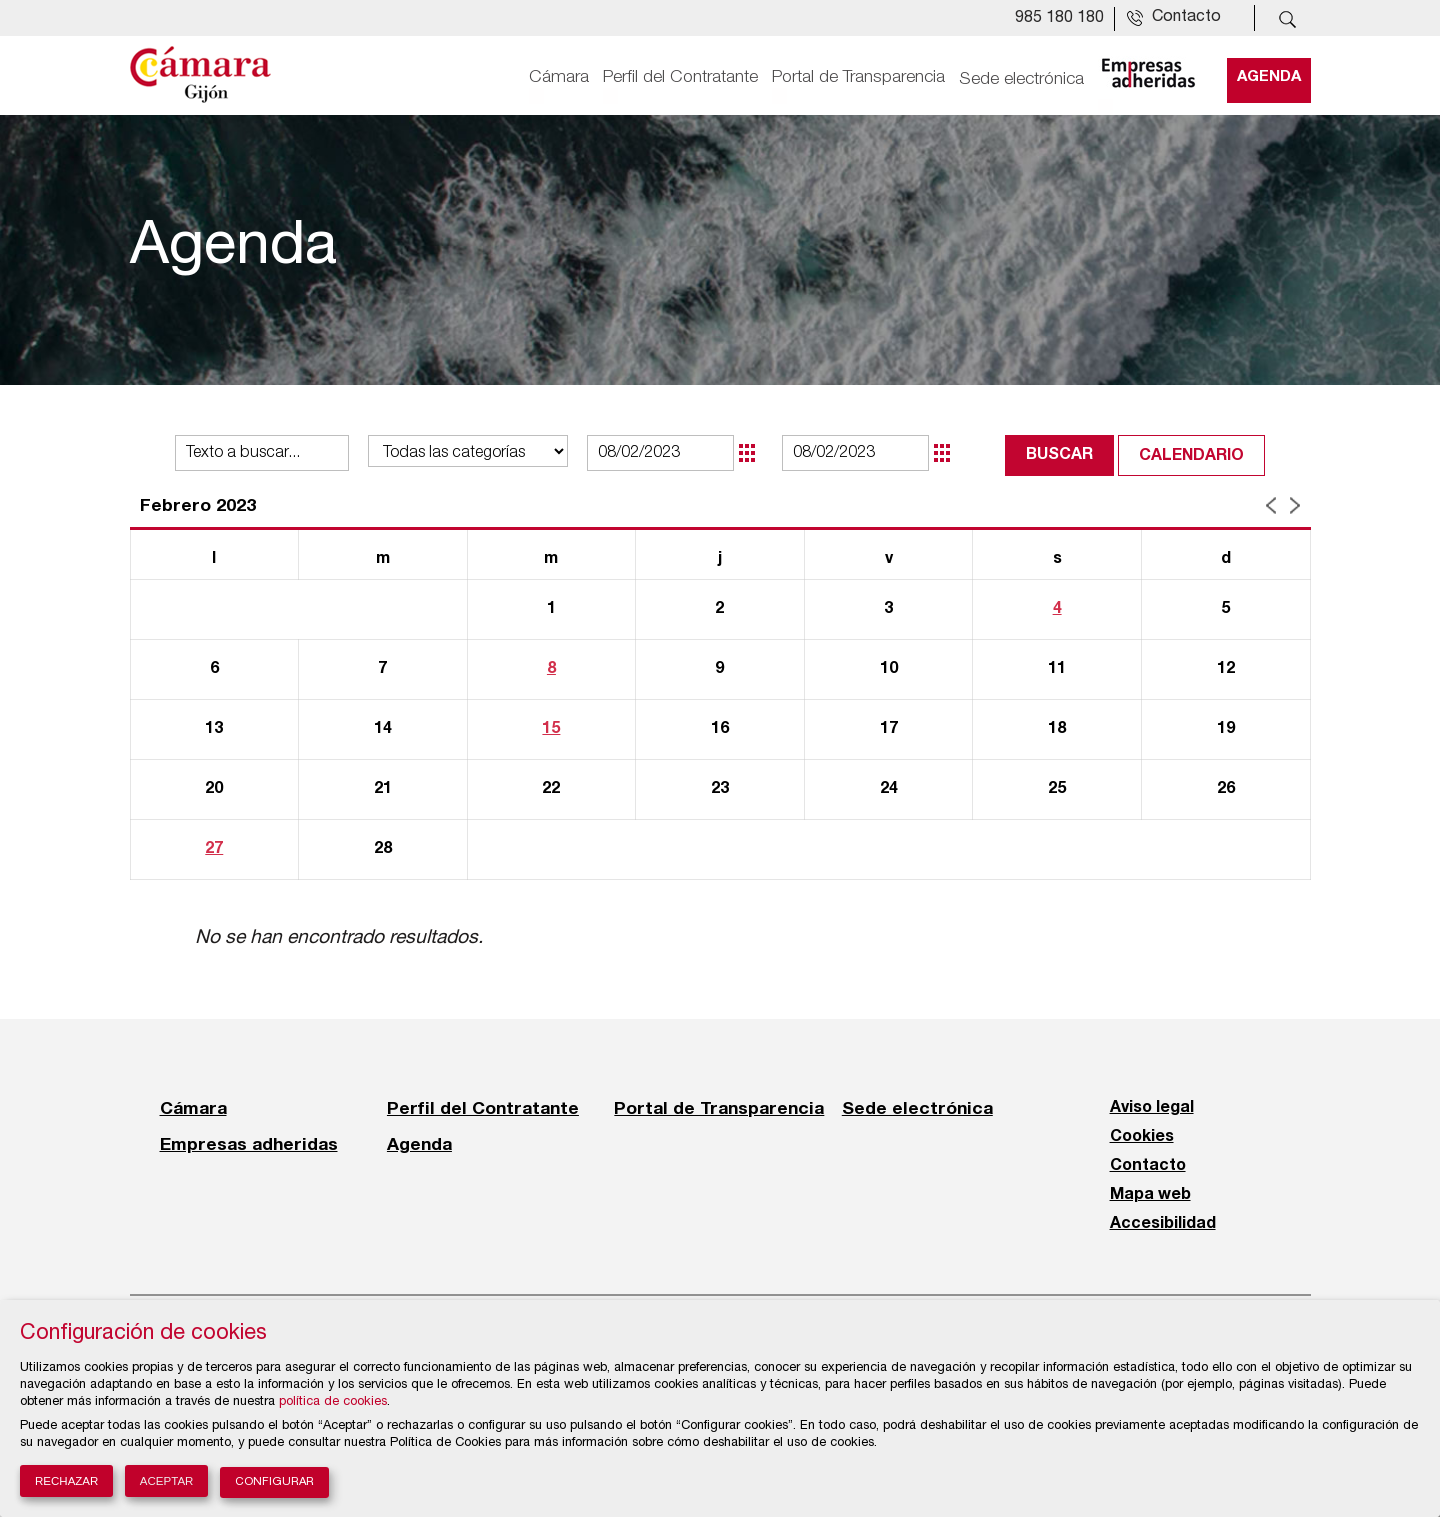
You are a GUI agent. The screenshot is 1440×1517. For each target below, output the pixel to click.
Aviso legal (1152, 1108)
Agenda (1269, 77)
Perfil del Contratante (680, 77)
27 (214, 849)
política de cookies (333, 1402)
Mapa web (1150, 1195)
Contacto (1148, 1166)
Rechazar (66, 1481)
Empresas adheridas (249, 1144)
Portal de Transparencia (858, 77)
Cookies (1142, 1137)
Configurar (274, 1482)
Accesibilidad (1163, 1224)
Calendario (1191, 456)
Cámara (559, 77)
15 (551, 729)
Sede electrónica (1021, 77)
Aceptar (167, 1481)
